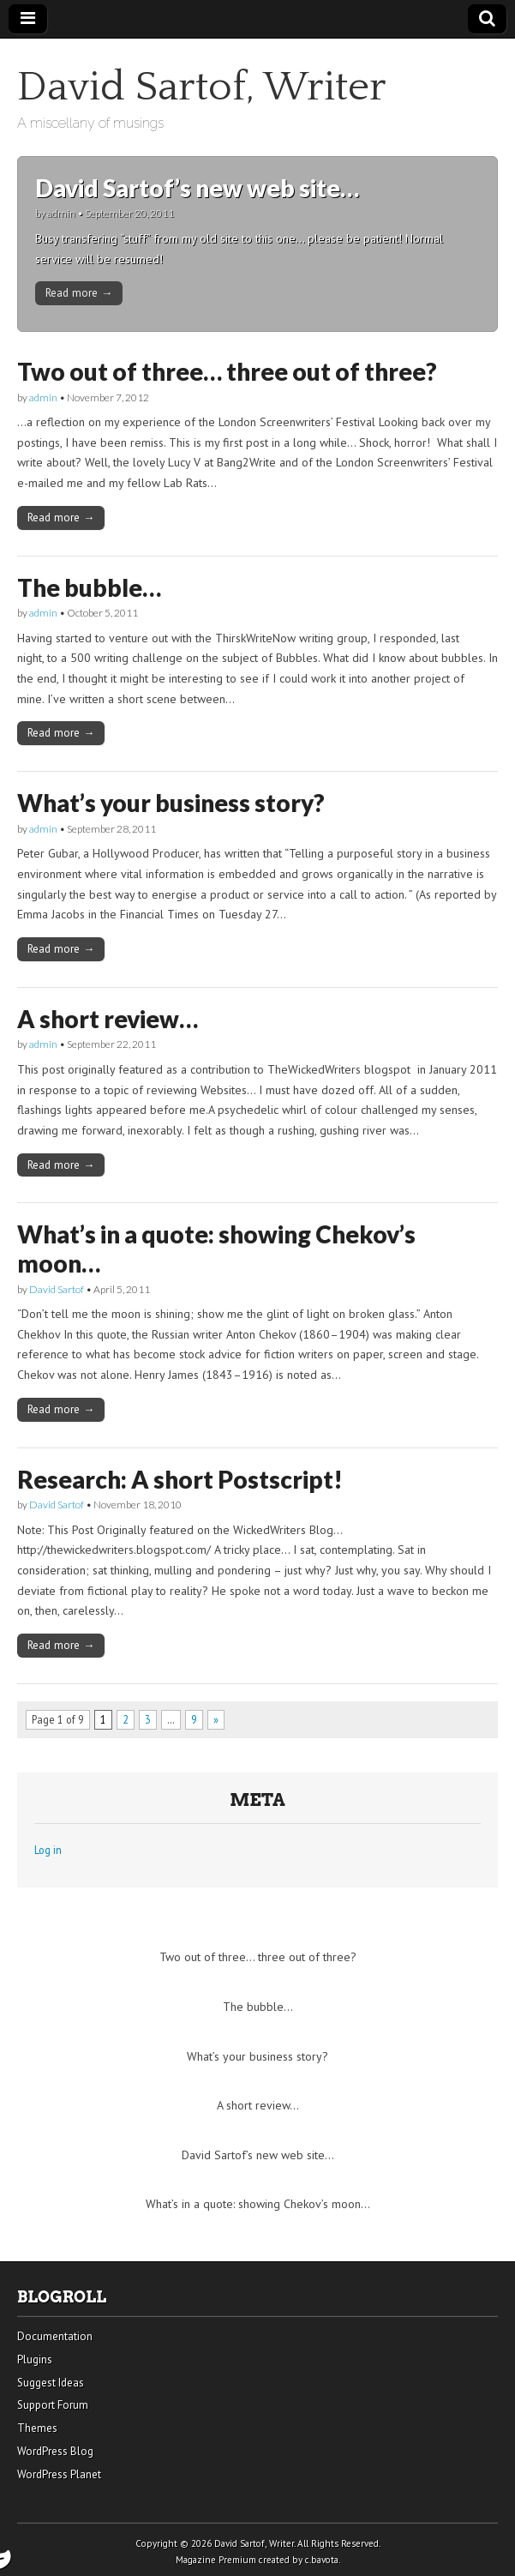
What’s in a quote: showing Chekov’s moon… (216, 1248)
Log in (48, 1850)
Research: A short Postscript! (180, 1479)
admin (61, 213)
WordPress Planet (59, 2474)
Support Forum (52, 2405)
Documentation (55, 2336)
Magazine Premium (216, 2560)
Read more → (78, 292)
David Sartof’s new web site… (197, 187)
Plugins (34, 2359)
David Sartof (56, 1289)
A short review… (107, 1018)
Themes (37, 2428)
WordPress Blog (55, 2451)
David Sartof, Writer (201, 87)
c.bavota (321, 2560)
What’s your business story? (171, 802)
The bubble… (89, 587)
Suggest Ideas (50, 2382)
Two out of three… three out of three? (227, 371)
